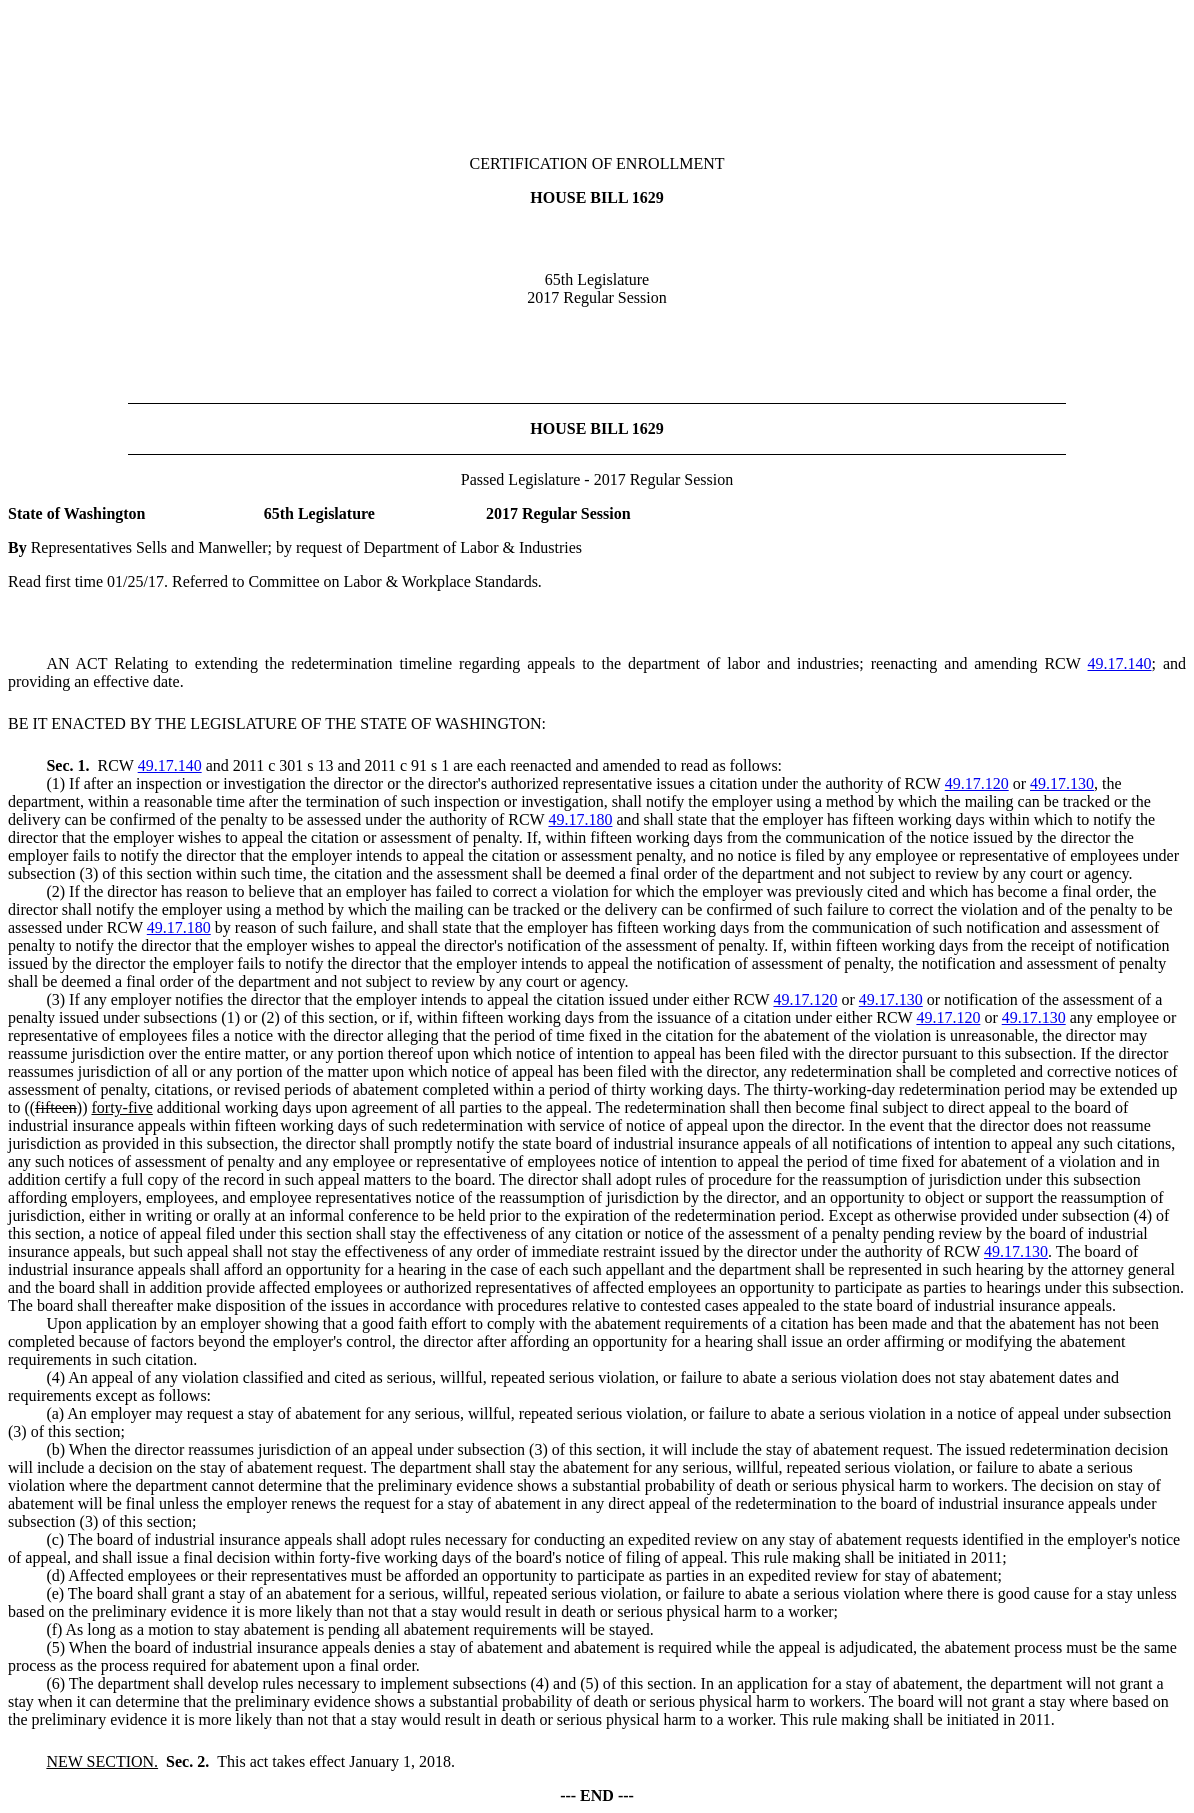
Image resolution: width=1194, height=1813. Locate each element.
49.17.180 (580, 819)
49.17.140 (1120, 663)
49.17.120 (977, 783)
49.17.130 (1062, 783)
